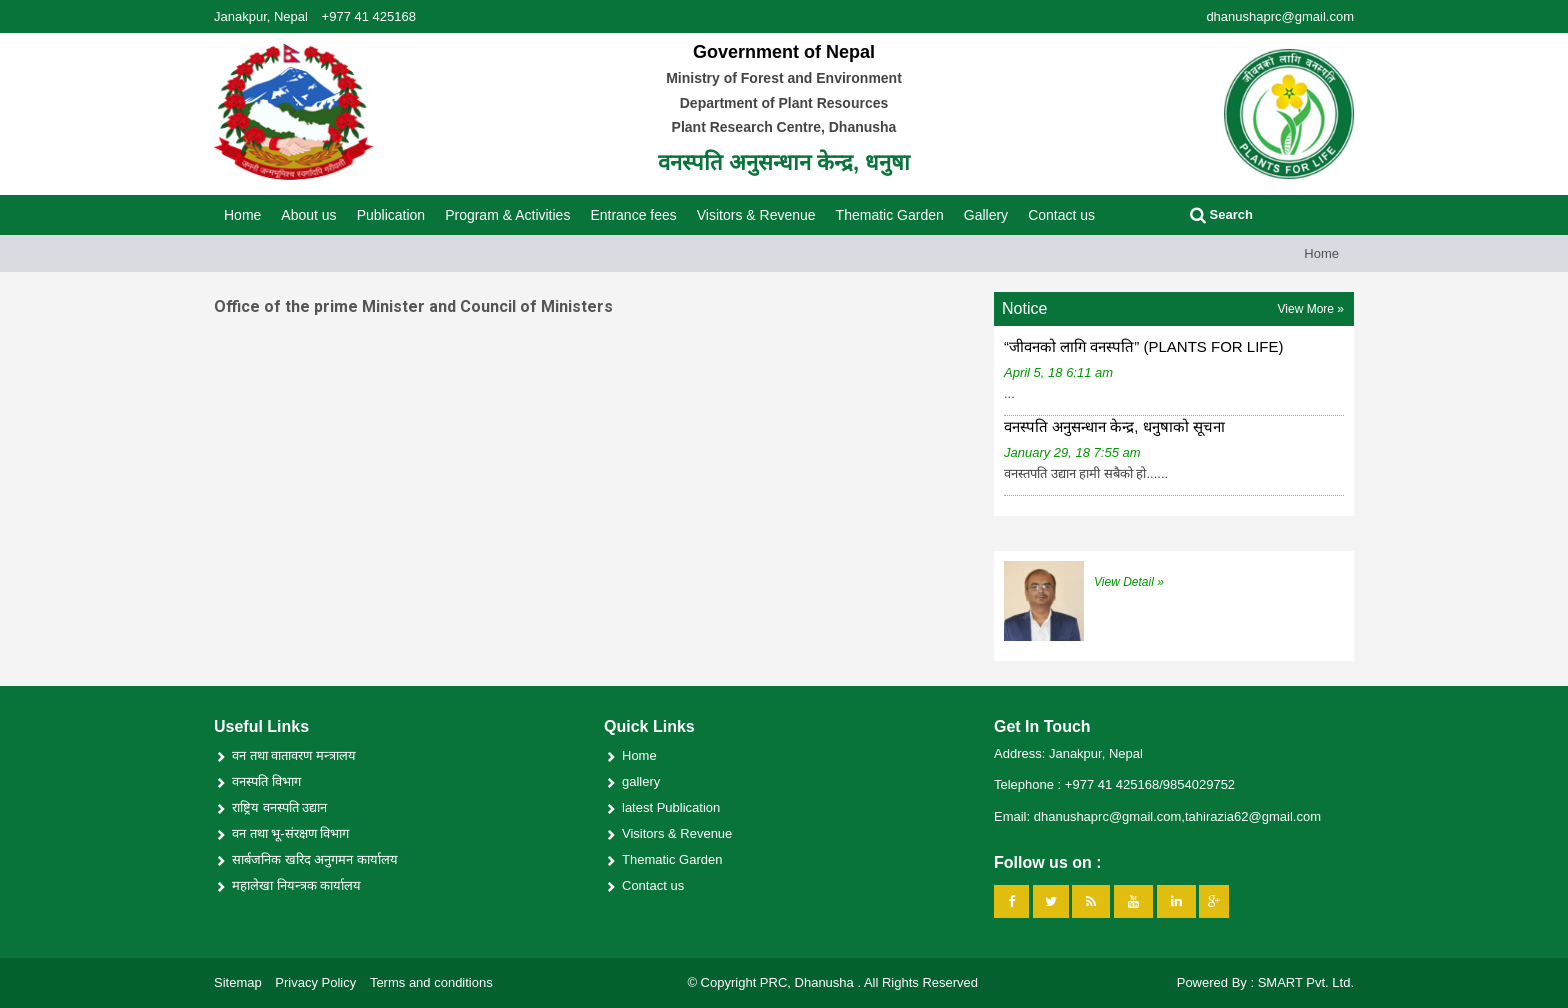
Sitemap (238, 982)
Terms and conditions (431, 982)
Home (242, 215)
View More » (1311, 309)
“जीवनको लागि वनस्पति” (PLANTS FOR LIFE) (1144, 346)
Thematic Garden (890, 215)
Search (1221, 214)
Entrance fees (633, 215)
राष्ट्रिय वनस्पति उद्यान (279, 807)
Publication (391, 215)
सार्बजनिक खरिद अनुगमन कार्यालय (315, 859)
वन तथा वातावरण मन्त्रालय (294, 755)
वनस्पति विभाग (266, 781)
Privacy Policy (315, 982)
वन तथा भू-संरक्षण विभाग (290, 833)
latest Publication (671, 807)
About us (308, 215)
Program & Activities (507, 215)
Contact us (1061, 215)
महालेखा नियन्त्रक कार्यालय (296, 885)
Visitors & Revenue (756, 215)
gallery (641, 781)
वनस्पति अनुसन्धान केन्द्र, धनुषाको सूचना (1114, 426)
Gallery (986, 215)
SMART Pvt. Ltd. (1306, 982)
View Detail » (1129, 582)
